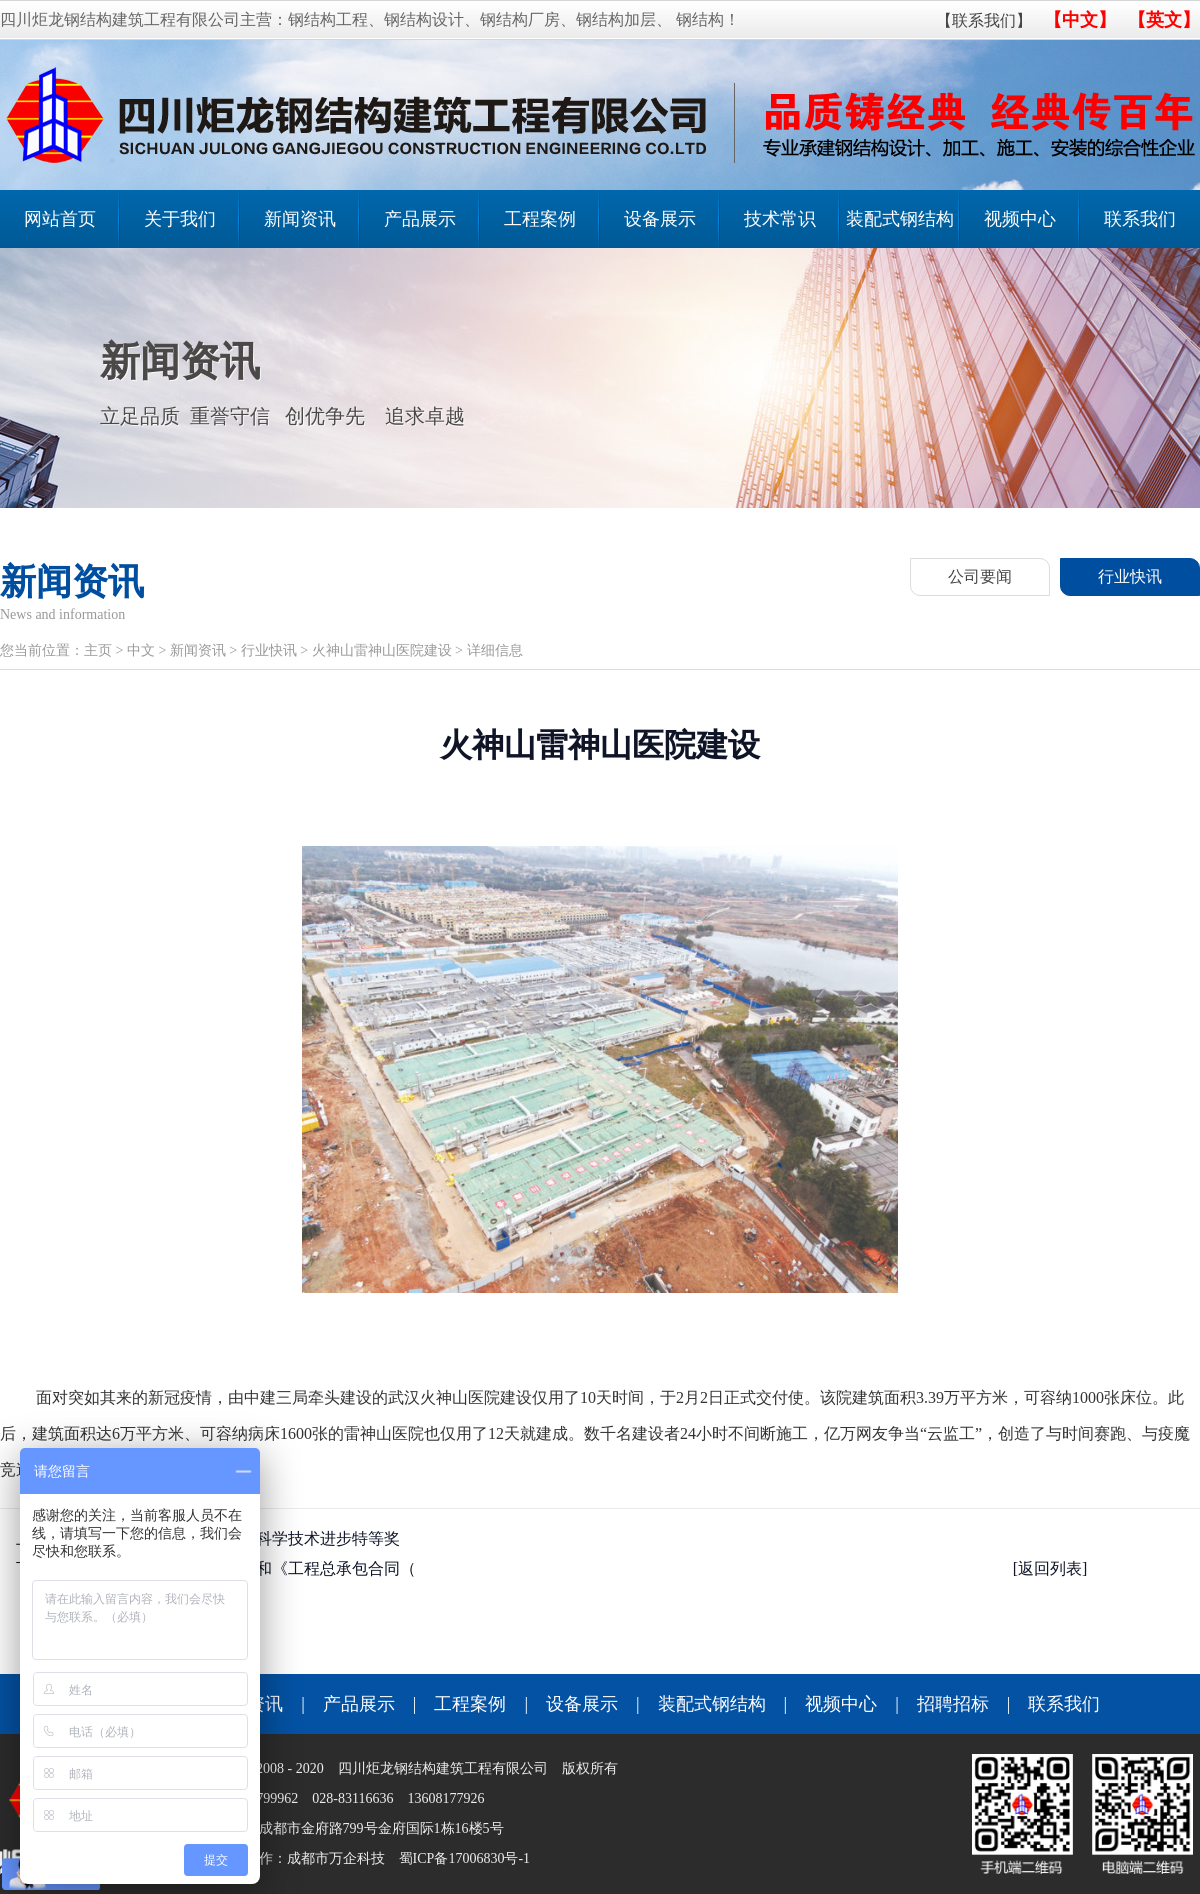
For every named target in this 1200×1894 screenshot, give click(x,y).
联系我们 (1140, 219)
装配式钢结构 (900, 219)
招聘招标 (953, 1704)
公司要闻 (980, 576)
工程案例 (540, 219)
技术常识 (780, 219)
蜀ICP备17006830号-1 (464, 1858)
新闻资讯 (300, 219)
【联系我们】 (984, 20)
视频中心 (1020, 219)
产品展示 (420, 219)
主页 (98, 650)
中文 (141, 650)
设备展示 (660, 219)
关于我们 (180, 219)
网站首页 (60, 219)
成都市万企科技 (336, 1858)
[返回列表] (1050, 1568)
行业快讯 (1130, 576)
